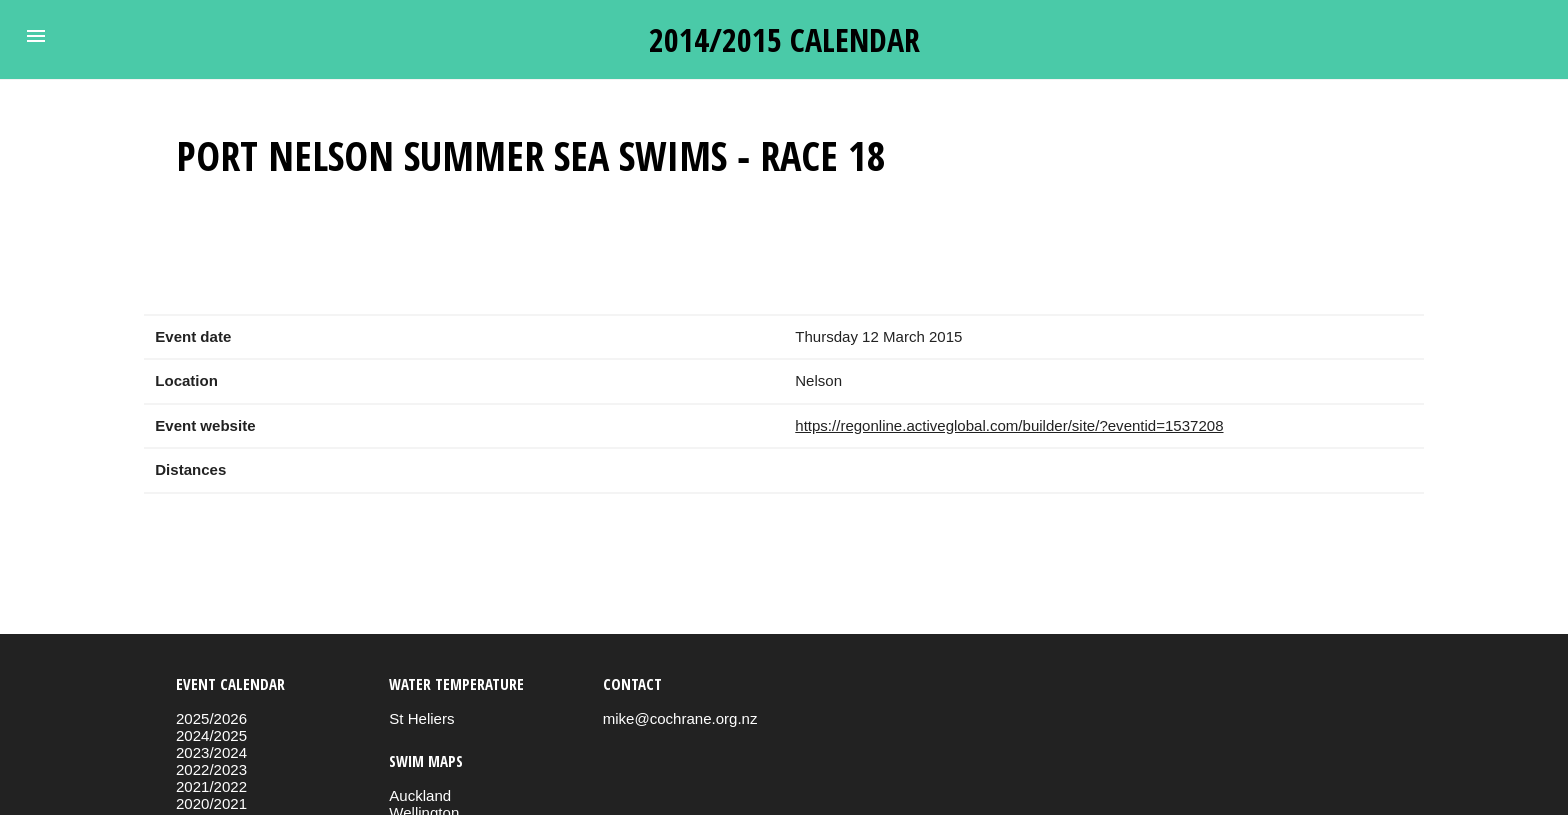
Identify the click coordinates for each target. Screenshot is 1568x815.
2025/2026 (211, 718)
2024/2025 (211, 735)
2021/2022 (211, 786)
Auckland (420, 795)
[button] (36, 36)
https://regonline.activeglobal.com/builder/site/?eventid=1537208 (1009, 425)
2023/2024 (211, 752)
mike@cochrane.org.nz (680, 718)
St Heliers (421, 718)
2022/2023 (211, 769)
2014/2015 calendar (784, 39)
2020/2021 (211, 803)
